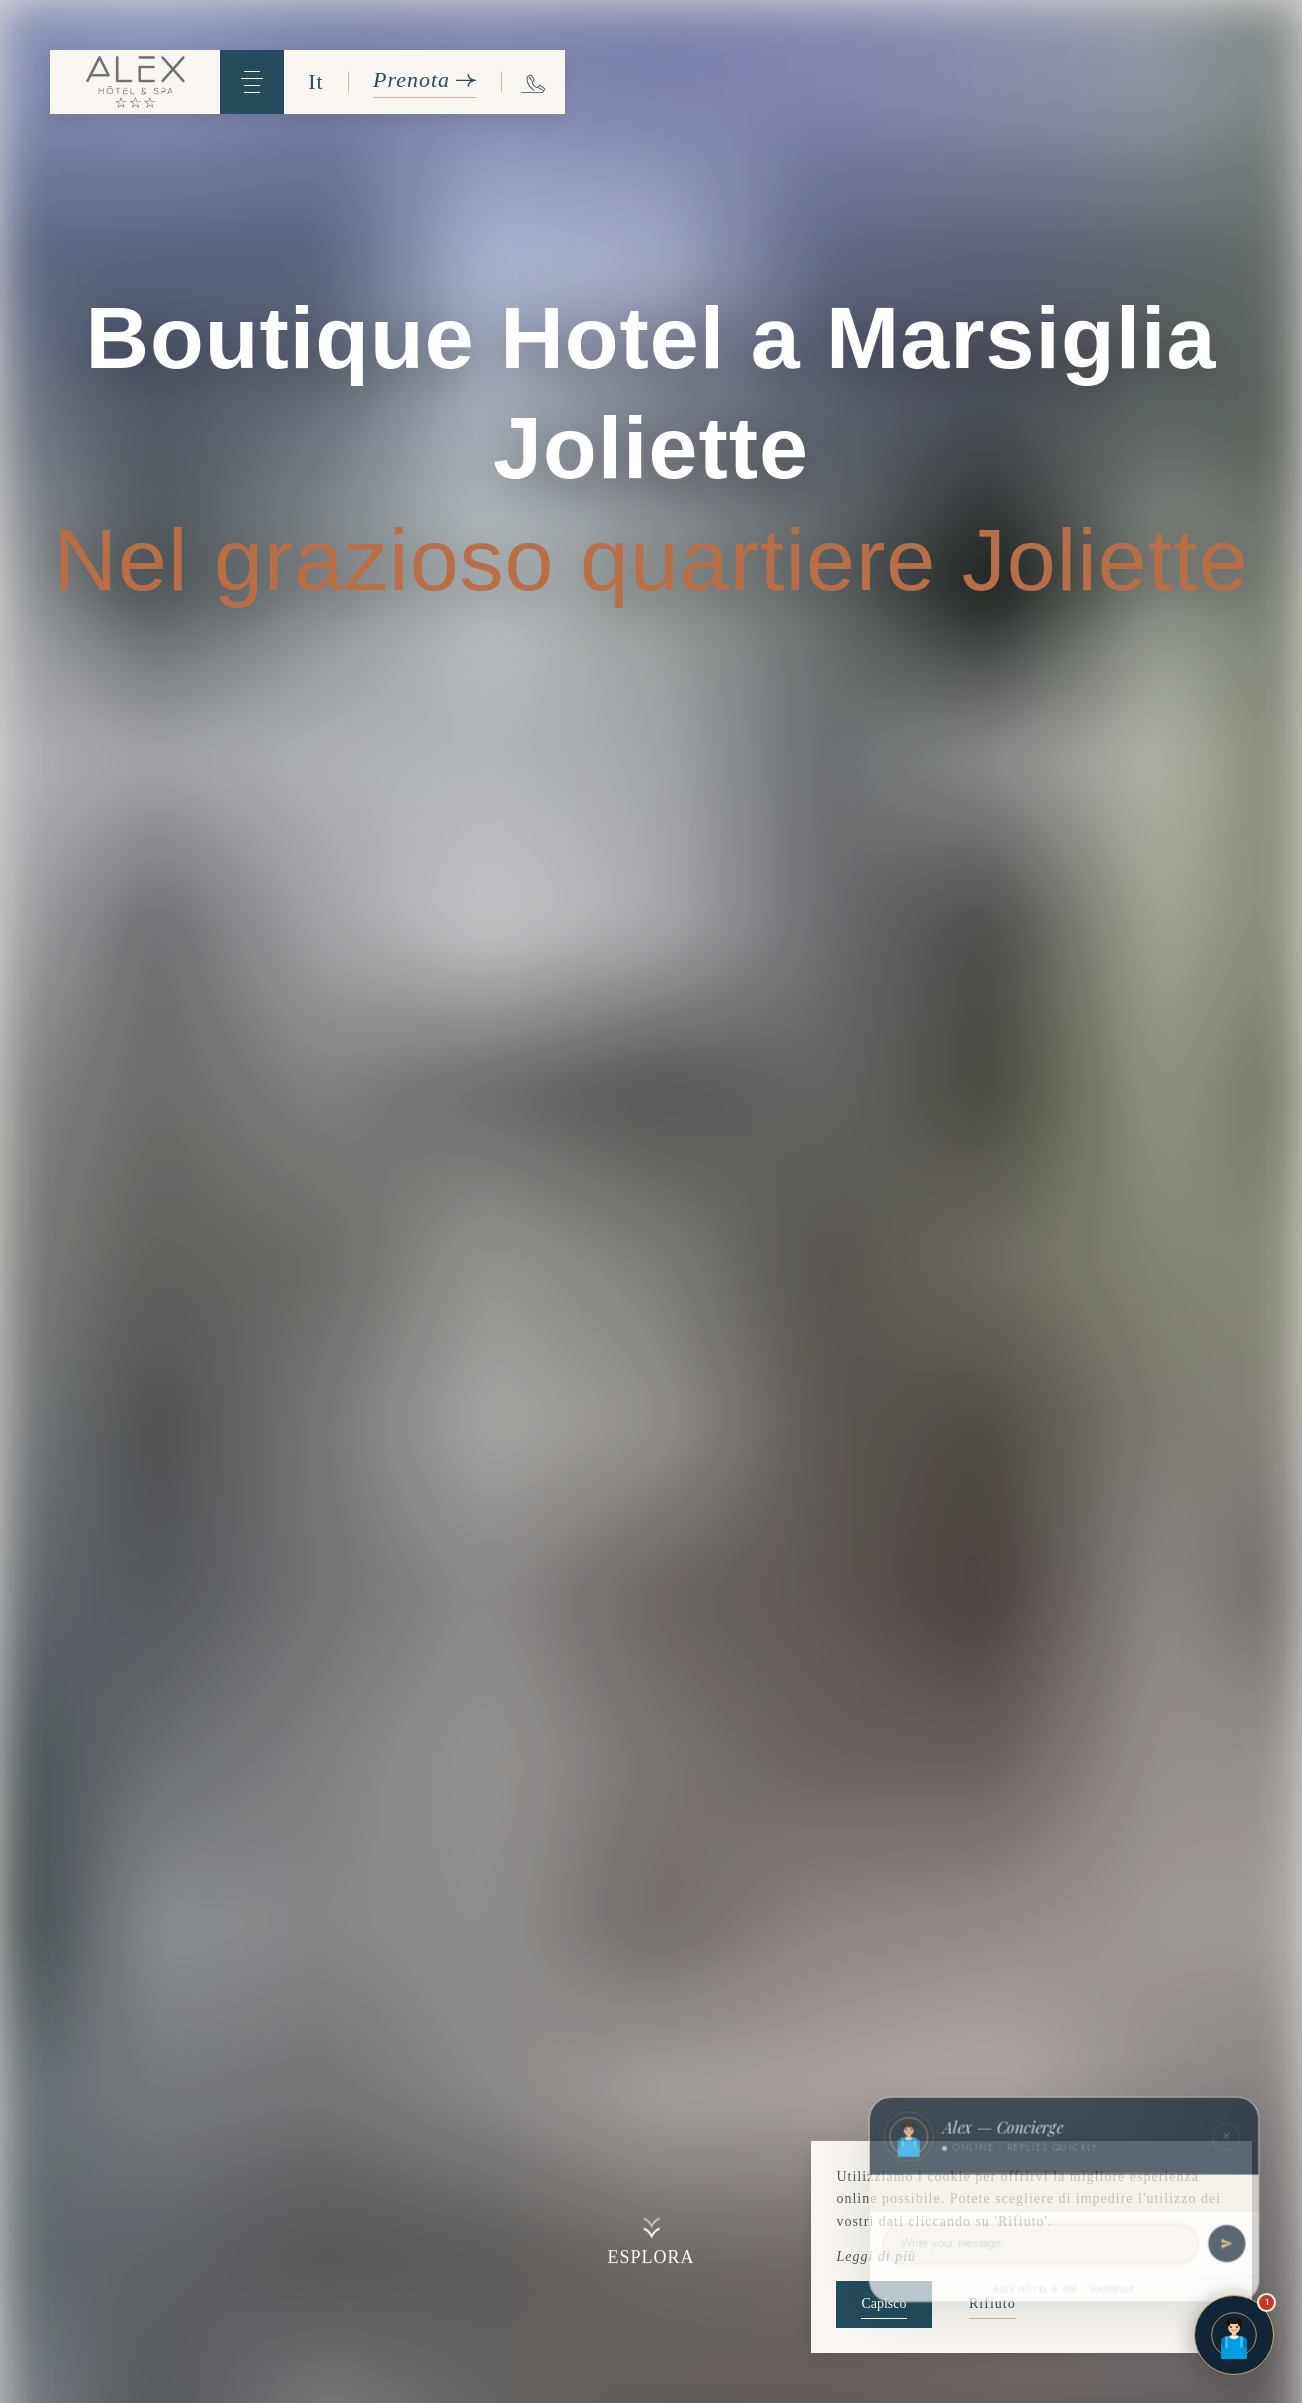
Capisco (883, 2303)
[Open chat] (1234, 2335)
